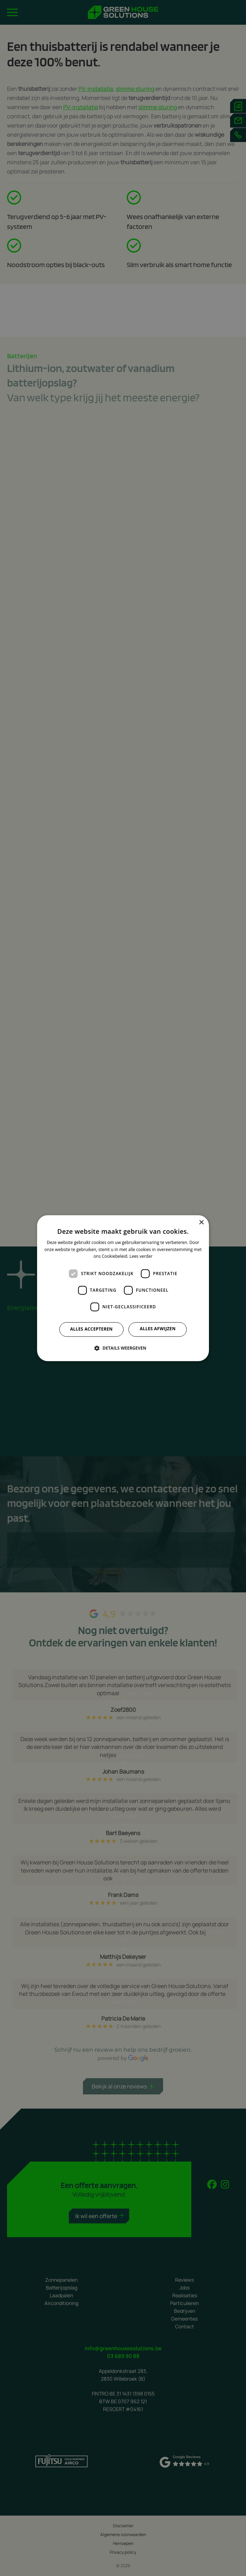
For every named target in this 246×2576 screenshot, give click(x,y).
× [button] (201, 1222)
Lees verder (141, 1257)
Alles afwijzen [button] (158, 1329)
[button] (123, 1348)
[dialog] (123, 1288)
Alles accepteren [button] (91, 1329)
